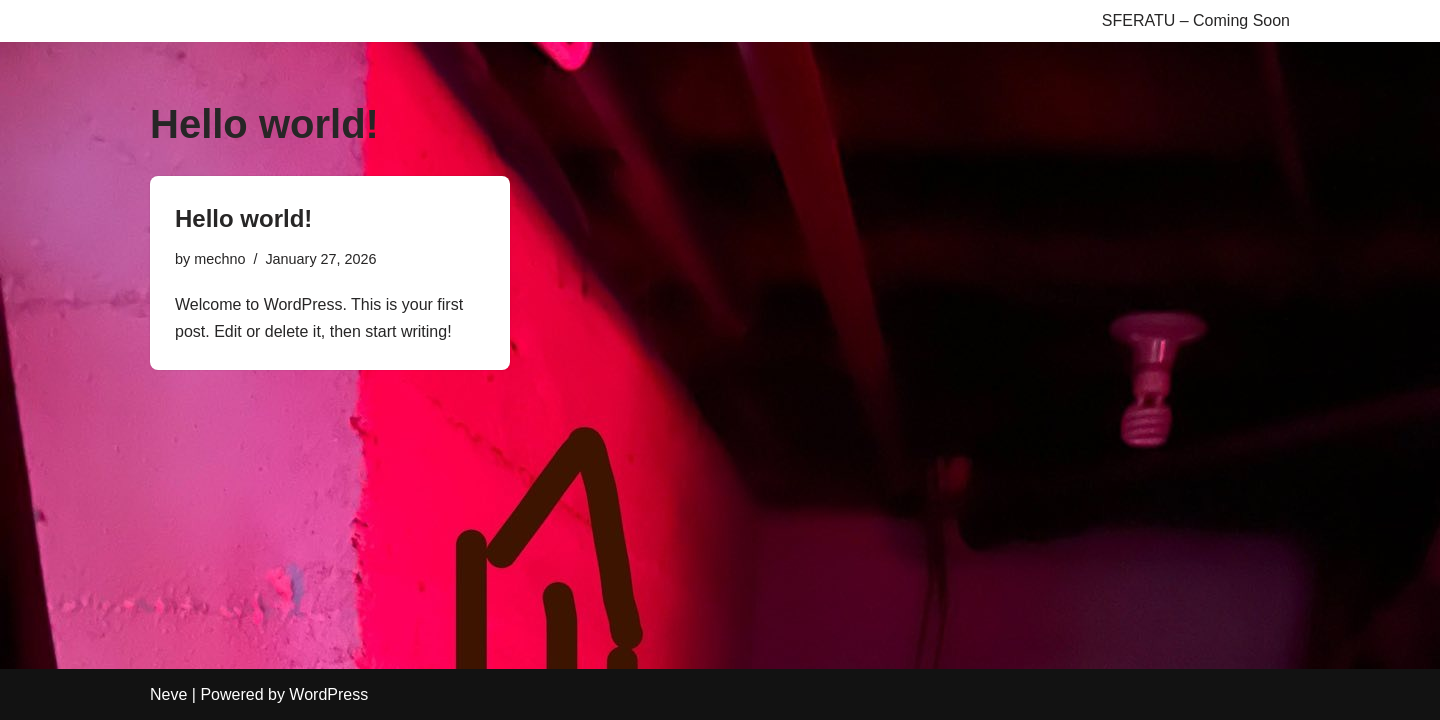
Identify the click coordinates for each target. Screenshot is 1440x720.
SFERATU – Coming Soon (1196, 20)
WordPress (328, 694)
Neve (168, 694)
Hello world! (243, 218)
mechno (219, 259)
